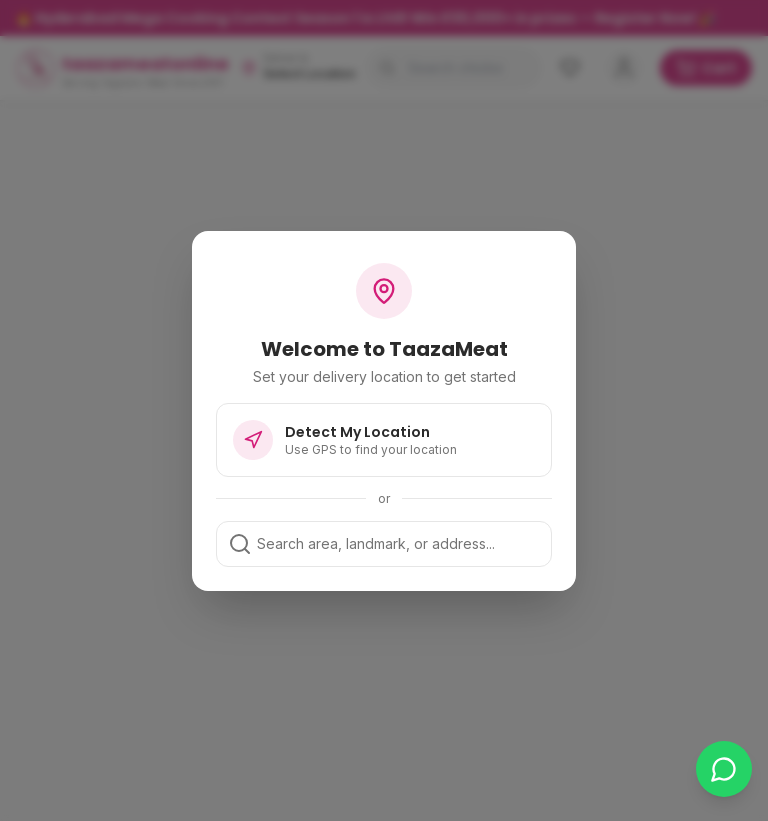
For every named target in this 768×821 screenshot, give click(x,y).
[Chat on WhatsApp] (724, 769)
